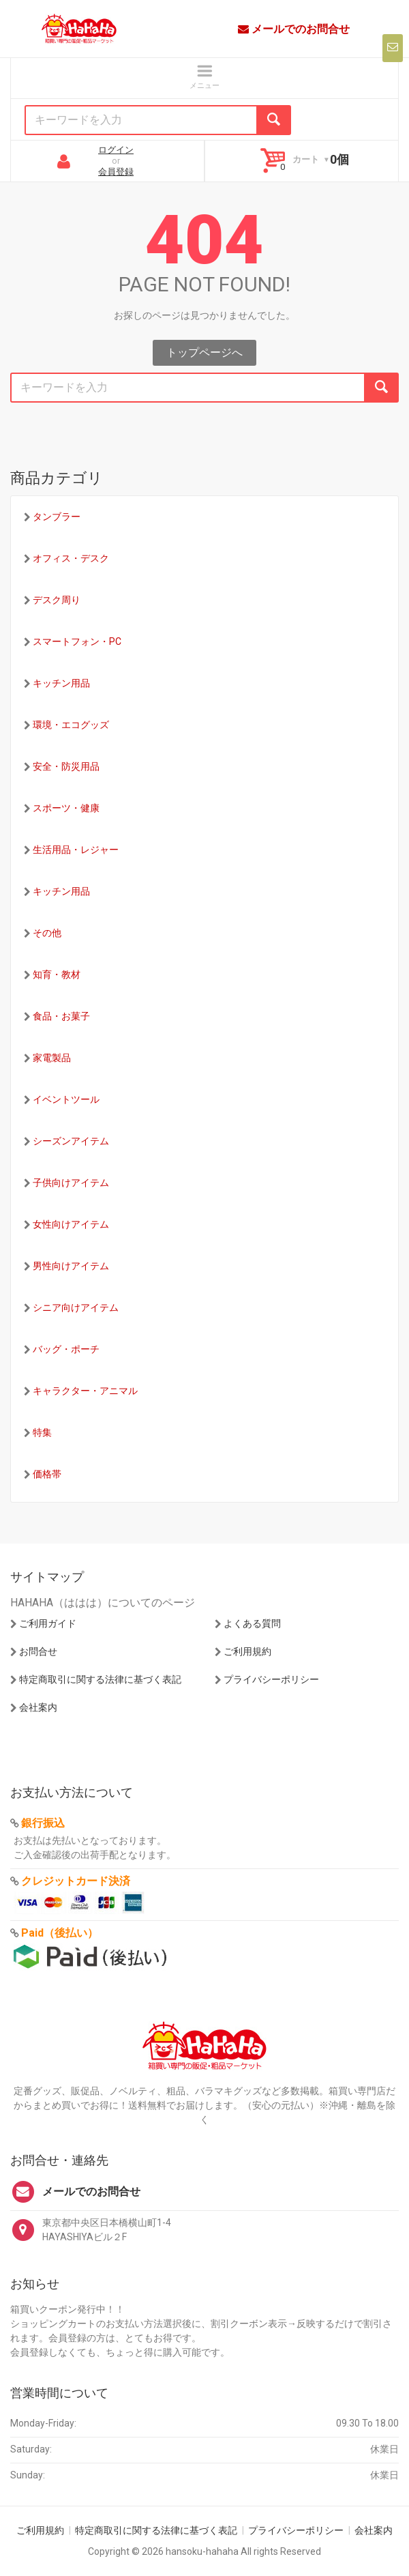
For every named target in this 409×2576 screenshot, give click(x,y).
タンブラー (56, 516)
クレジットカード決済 (75, 1881)
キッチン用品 (61, 683)
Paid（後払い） (59, 1932)
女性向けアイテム (71, 1224)
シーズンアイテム (71, 1140)
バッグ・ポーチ (66, 1349)
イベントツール (66, 1099)
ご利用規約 (247, 1651)
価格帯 (47, 1473)
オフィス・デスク (71, 558)
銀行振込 (43, 1823)
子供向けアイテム (71, 1182)
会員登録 (116, 172)
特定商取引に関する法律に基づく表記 (100, 1679)
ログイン (116, 150)
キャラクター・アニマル (85, 1390)
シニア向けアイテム (76, 1307)
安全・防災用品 (66, 766)
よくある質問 (252, 1623)
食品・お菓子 (61, 1016)
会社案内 (38, 1707)
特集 (42, 1432)
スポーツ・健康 (66, 807)
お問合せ (38, 1651)
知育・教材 (56, 974)
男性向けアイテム (71, 1265)
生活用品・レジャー (76, 849)
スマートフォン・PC (77, 641)
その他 (47, 932)
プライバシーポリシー (271, 1679)
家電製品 (52, 1057)
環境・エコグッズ (71, 724)
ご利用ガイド (47, 1623)
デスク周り (56, 599)
